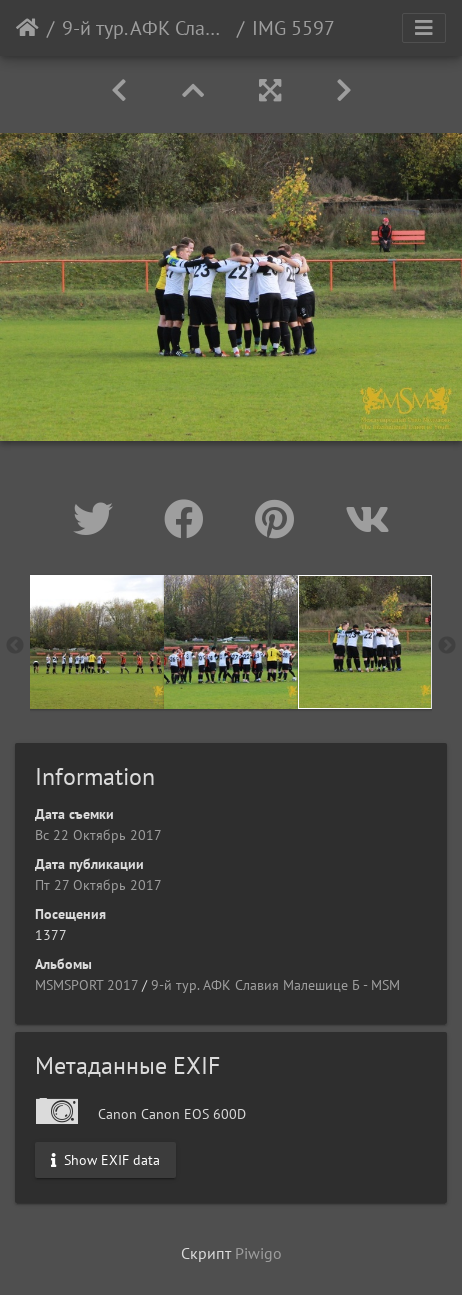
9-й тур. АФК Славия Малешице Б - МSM (145, 28)
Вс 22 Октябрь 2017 (98, 835)
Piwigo (258, 1253)
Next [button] (447, 646)
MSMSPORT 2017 (86, 985)
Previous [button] (15, 646)
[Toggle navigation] (424, 28)
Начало (27, 28)
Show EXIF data (105, 1160)
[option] (97, 642)
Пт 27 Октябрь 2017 (98, 885)
